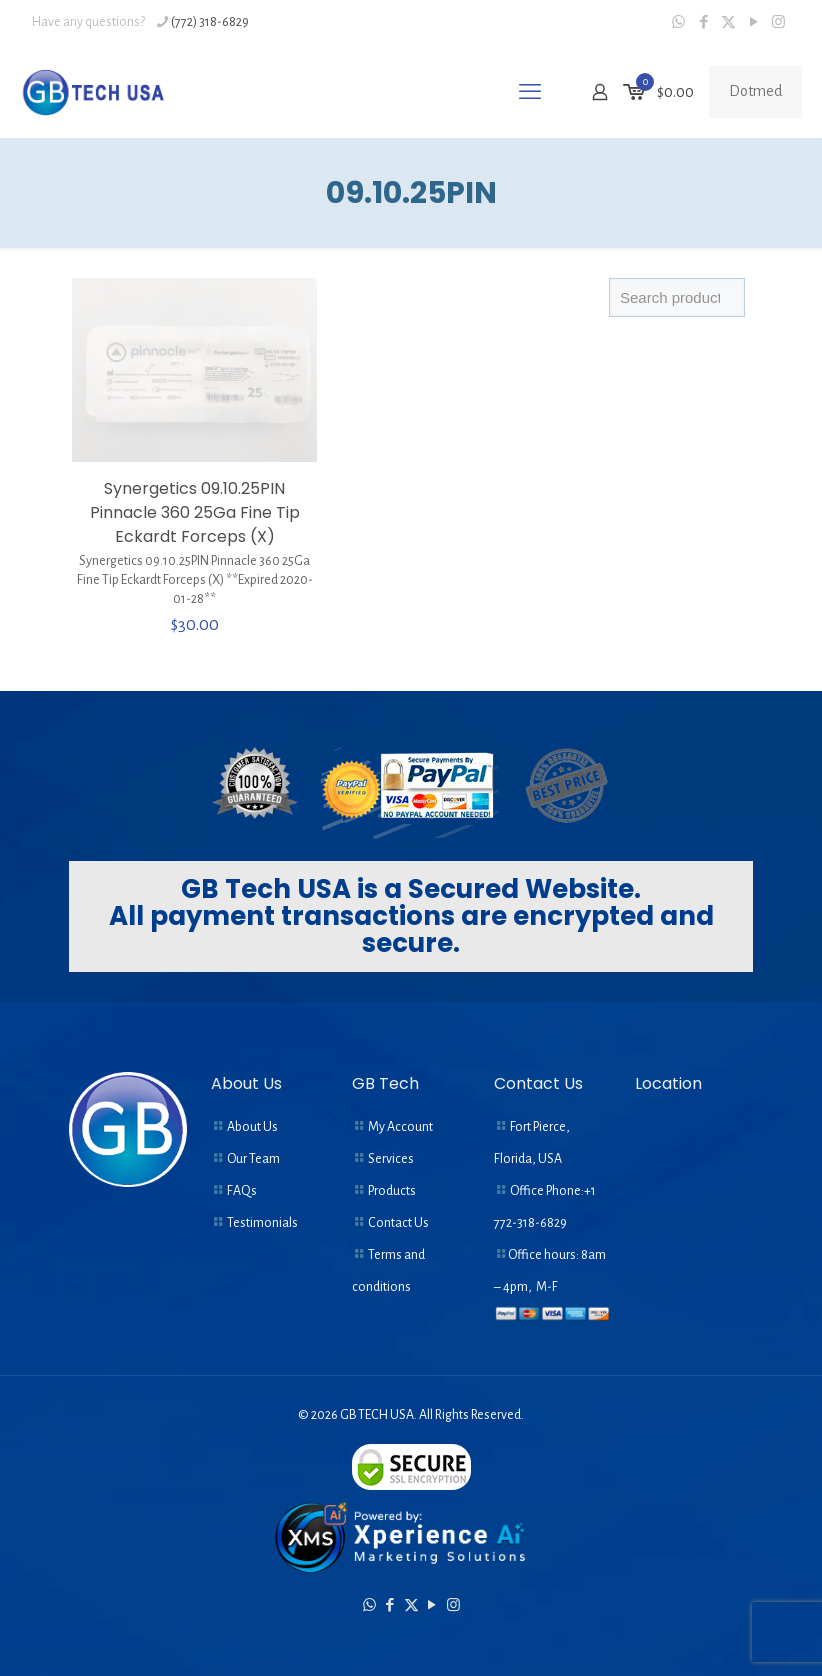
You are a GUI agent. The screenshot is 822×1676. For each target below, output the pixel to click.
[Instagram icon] (778, 22)
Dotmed (755, 91)
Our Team (253, 1159)
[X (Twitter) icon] (728, 22)
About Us (252, 1127)
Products (392, 1191)
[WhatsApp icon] (678, 22)
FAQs (242, 1191)
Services (391, 1159)
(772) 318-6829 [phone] (210, 22)
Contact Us (398, 1223)
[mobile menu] (530, 92)
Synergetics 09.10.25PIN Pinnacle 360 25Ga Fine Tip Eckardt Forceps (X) (195, 512)
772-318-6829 (530, 1223)
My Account (400, 1127)
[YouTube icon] (753, 22)
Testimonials (262, 1223)
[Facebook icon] (703, 22)
